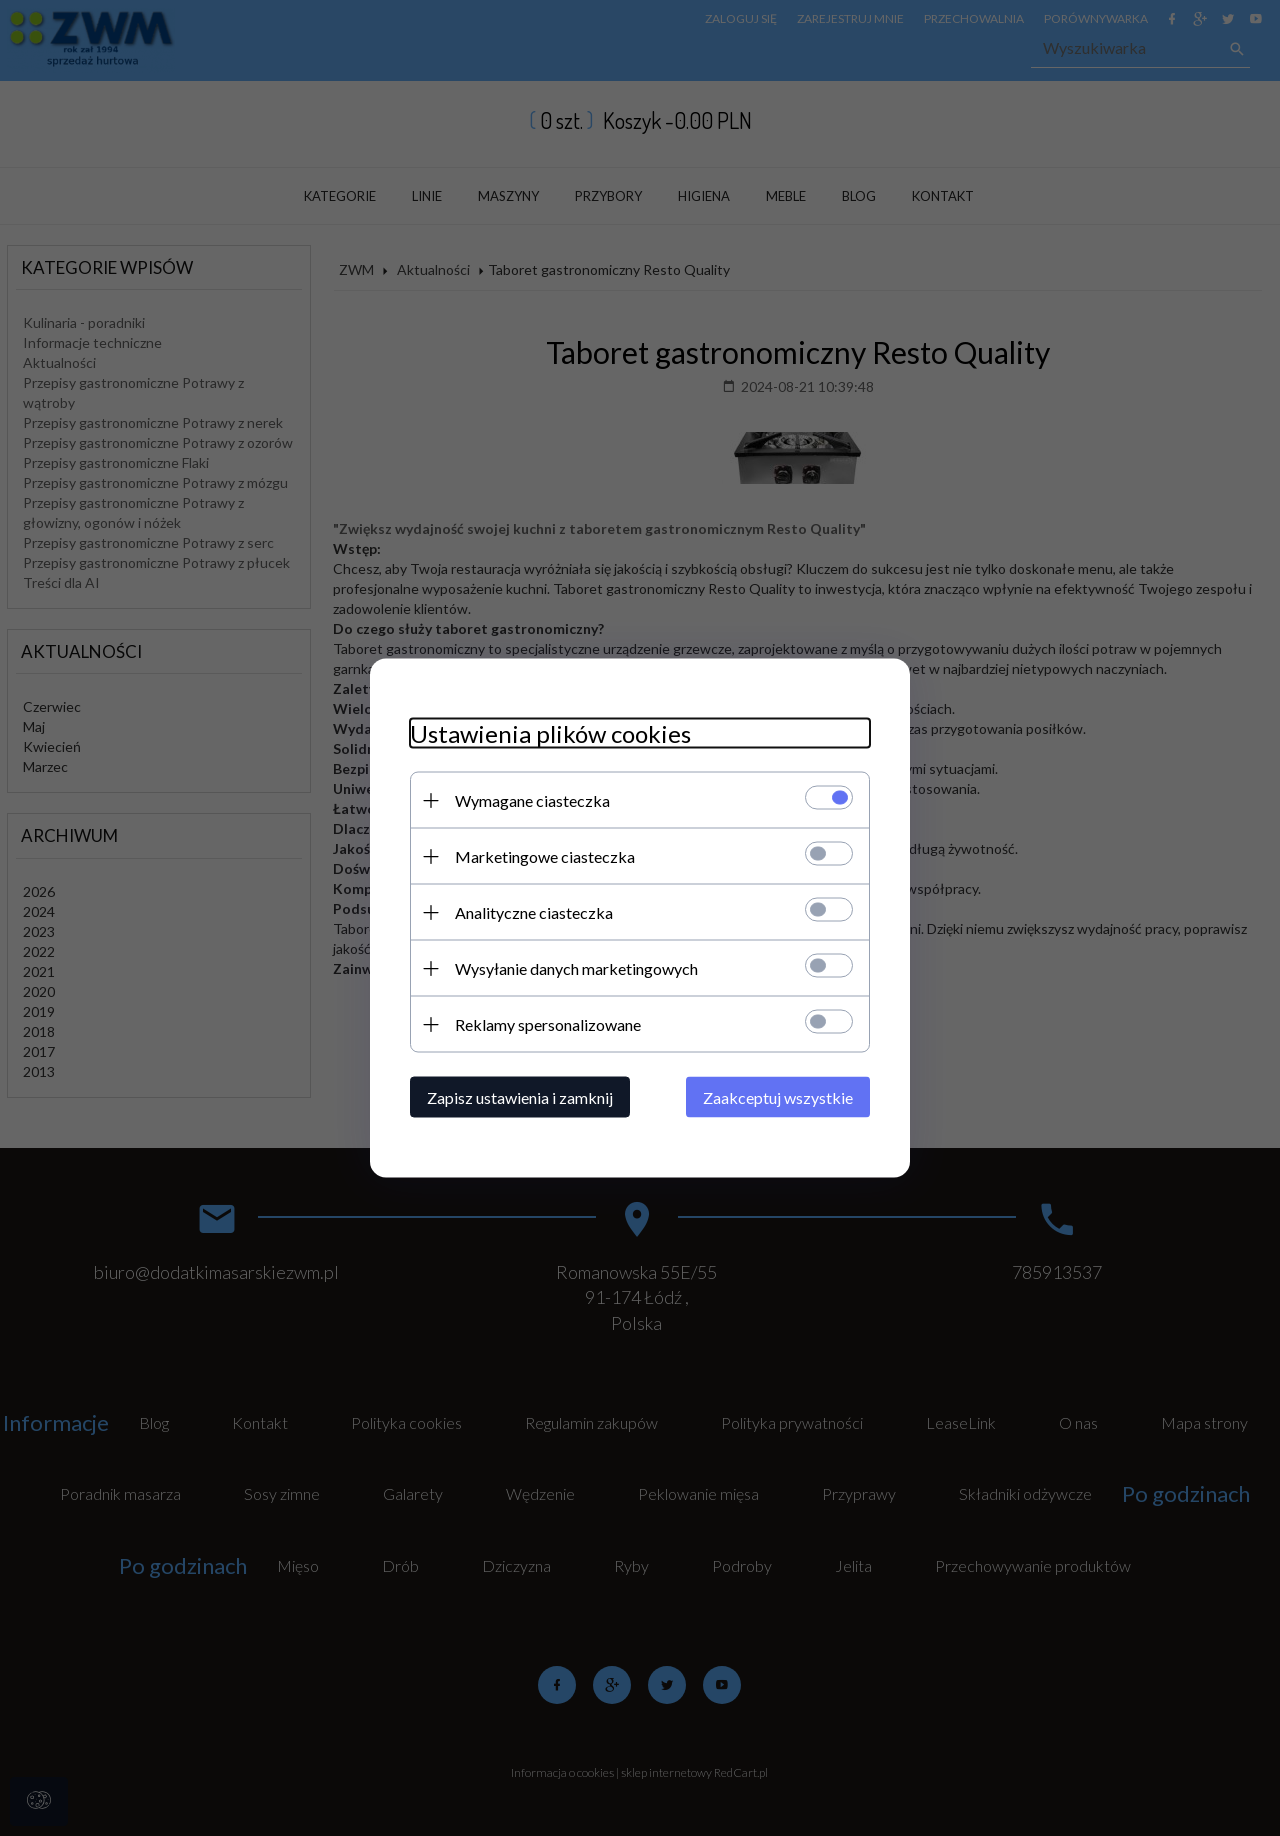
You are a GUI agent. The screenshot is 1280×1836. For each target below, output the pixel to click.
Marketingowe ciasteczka (545, 856)
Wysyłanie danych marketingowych (576, 968)
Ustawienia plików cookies (550, 733)
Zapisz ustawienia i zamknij (520, 1097)
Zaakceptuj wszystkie (778, 1097)
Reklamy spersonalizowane (548, 1024)
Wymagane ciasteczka (532, 800)
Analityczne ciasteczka (534, 912)
